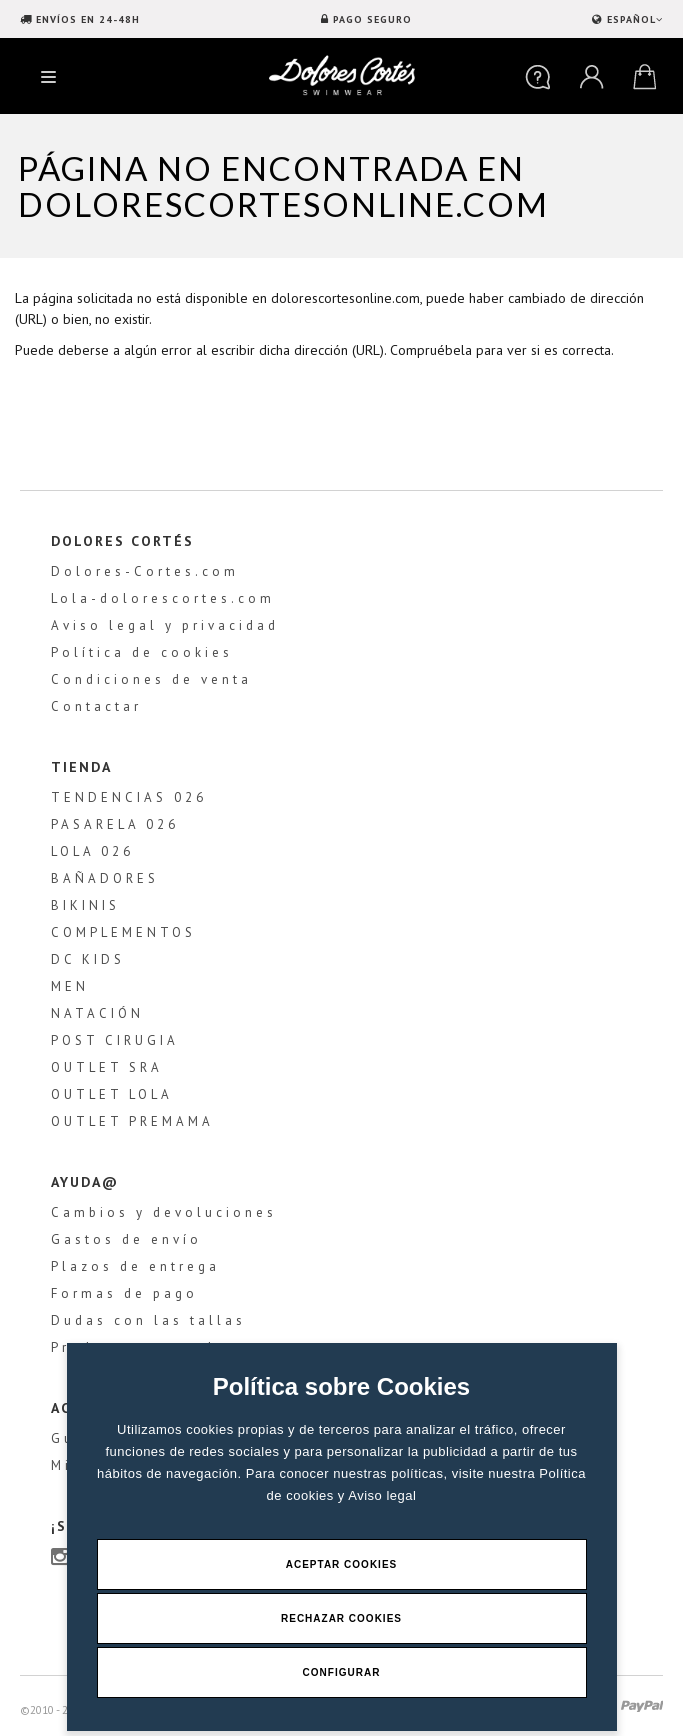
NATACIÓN (97, 1013)
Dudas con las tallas (148, 1320)
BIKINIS (85, 905)
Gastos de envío (126, 1239)
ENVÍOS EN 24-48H (88, 19)
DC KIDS (88, 959)
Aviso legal (382, 1495)
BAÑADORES (105, 878)
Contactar (96, 706)
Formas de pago (124, 1293)
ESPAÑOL (633, 19)
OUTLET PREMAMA (132, 1121)
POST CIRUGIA (115, 1040)
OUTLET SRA (107, 1067)
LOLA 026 (92, 851)
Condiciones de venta (151, 679)
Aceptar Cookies (342, 1564)
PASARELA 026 (115, 824)
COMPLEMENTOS (123, 932)
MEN (70, 986)
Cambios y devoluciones (164, 1212)
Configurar (342, 1672)
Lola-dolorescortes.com (163, 598)
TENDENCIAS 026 (129, 797)
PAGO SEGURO (372, 19)
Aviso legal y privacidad (165, 625)
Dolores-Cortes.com (145, 571)
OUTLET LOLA (112, 1094)
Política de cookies (142, 652)
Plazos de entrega (135, 1266)
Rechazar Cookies (341, 1618)
